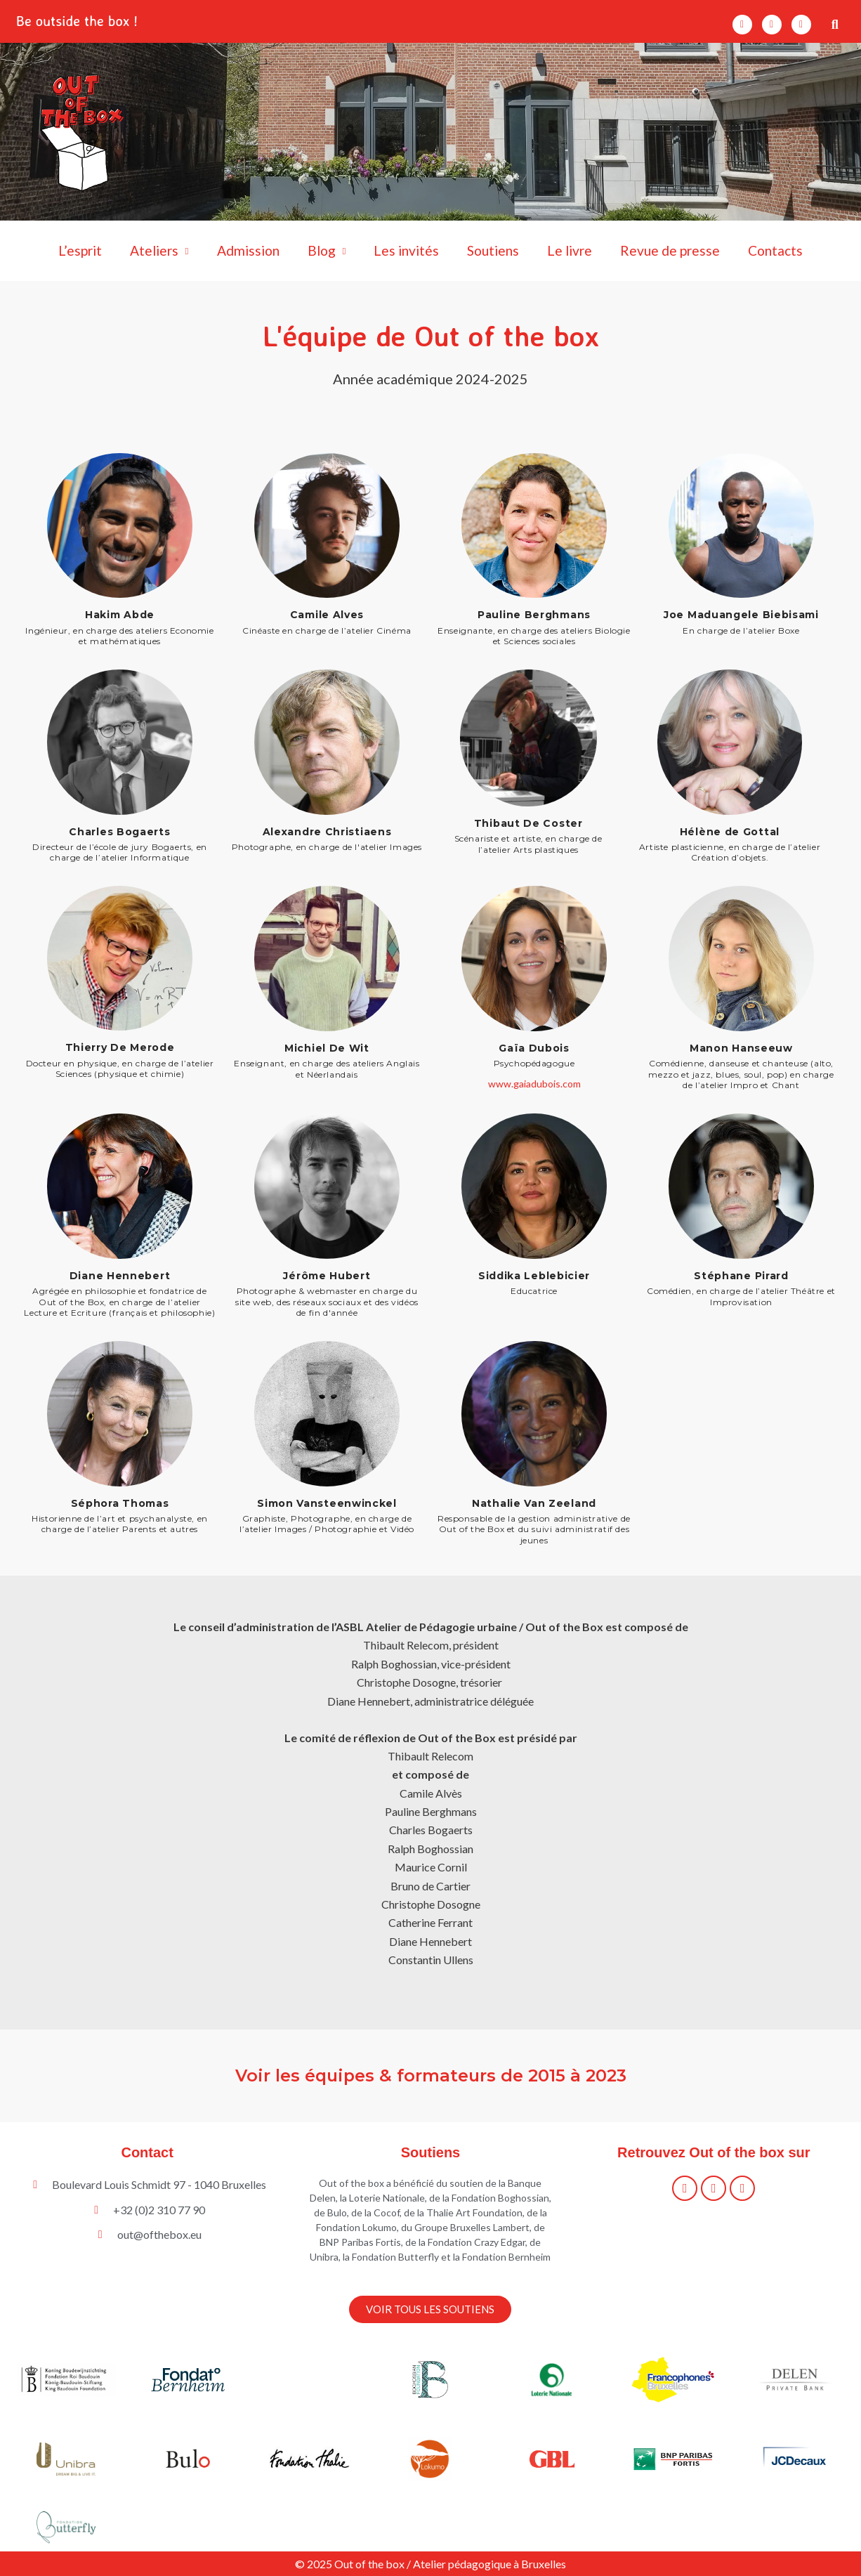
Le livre (569, 250)
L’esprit (80, 250)
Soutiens (493, 250)
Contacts (775, 250)
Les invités (406, 250)
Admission (248, 250)
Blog (327, 251)
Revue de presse (670, 250)
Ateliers (159, 251)
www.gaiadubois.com (534, 1084)
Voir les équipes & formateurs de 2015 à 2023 (430, 2075)
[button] (834, 24)
